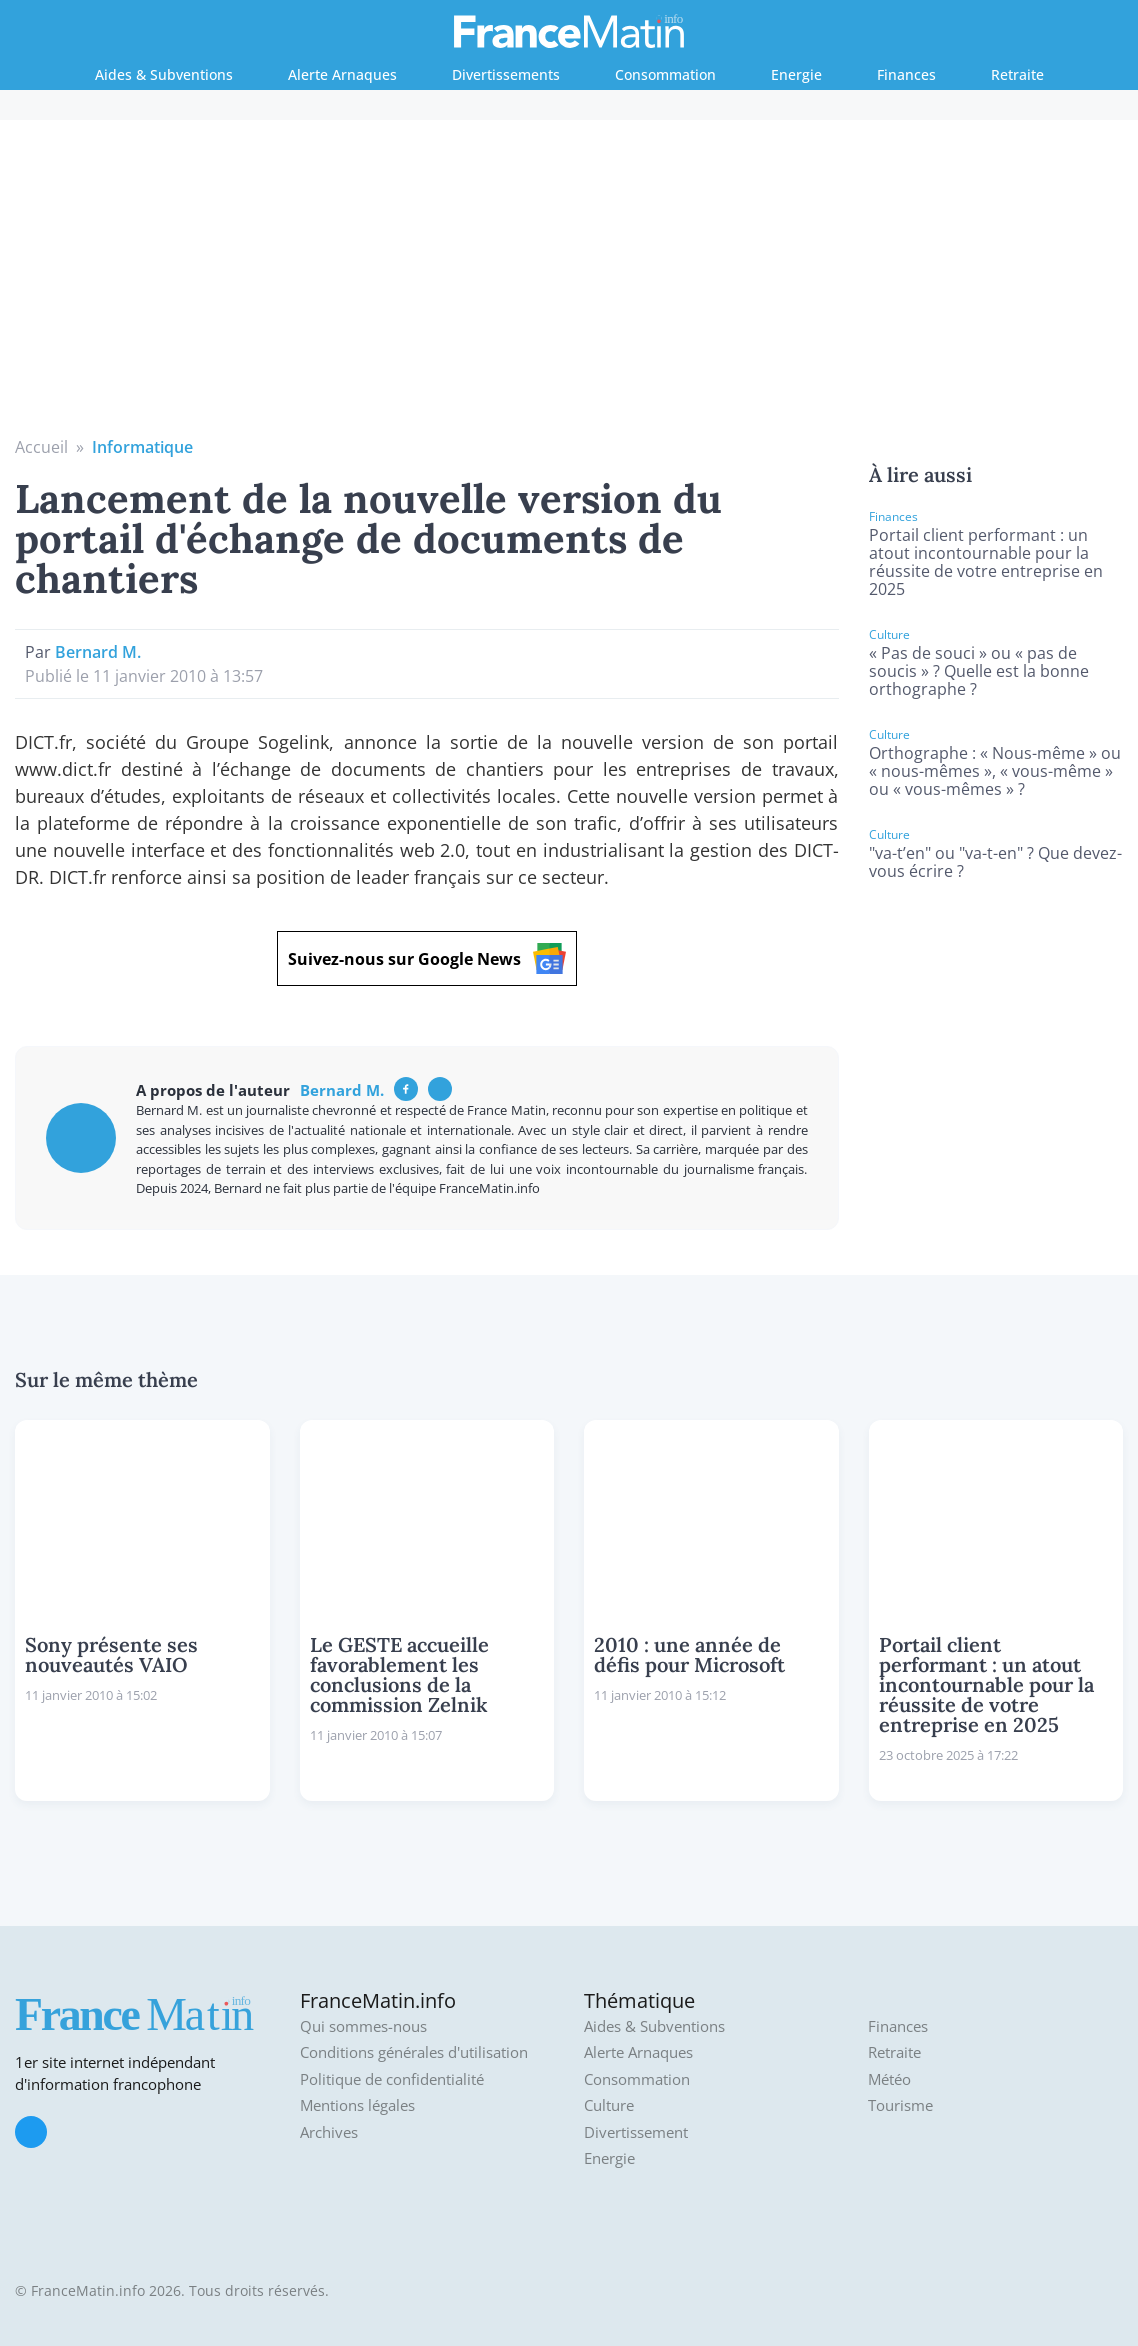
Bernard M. (98, 652)
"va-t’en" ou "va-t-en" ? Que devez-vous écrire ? (995, 862)
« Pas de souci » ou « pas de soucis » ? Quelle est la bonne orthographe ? (979, 671)
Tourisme (900, 2105)
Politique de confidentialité (392, 2079)
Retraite (1017, 74)
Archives (329, 2132)
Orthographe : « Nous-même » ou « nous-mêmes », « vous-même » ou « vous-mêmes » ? (995, 771)
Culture (609, 2105)
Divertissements (506, 74)
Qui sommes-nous (363, 2026)
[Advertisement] (569, 285)
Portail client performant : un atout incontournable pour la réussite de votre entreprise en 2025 (986, 562)
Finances (906, 74)
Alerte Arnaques (342, 74)
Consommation (665, 74)
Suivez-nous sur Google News (427, 958)
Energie (796, 74)
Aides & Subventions (164, 74)
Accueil (41, 447)
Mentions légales (357, 2105)
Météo (889, 2079)
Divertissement (636, 2132)
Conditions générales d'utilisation (414, 2052)
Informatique (142, 447)
